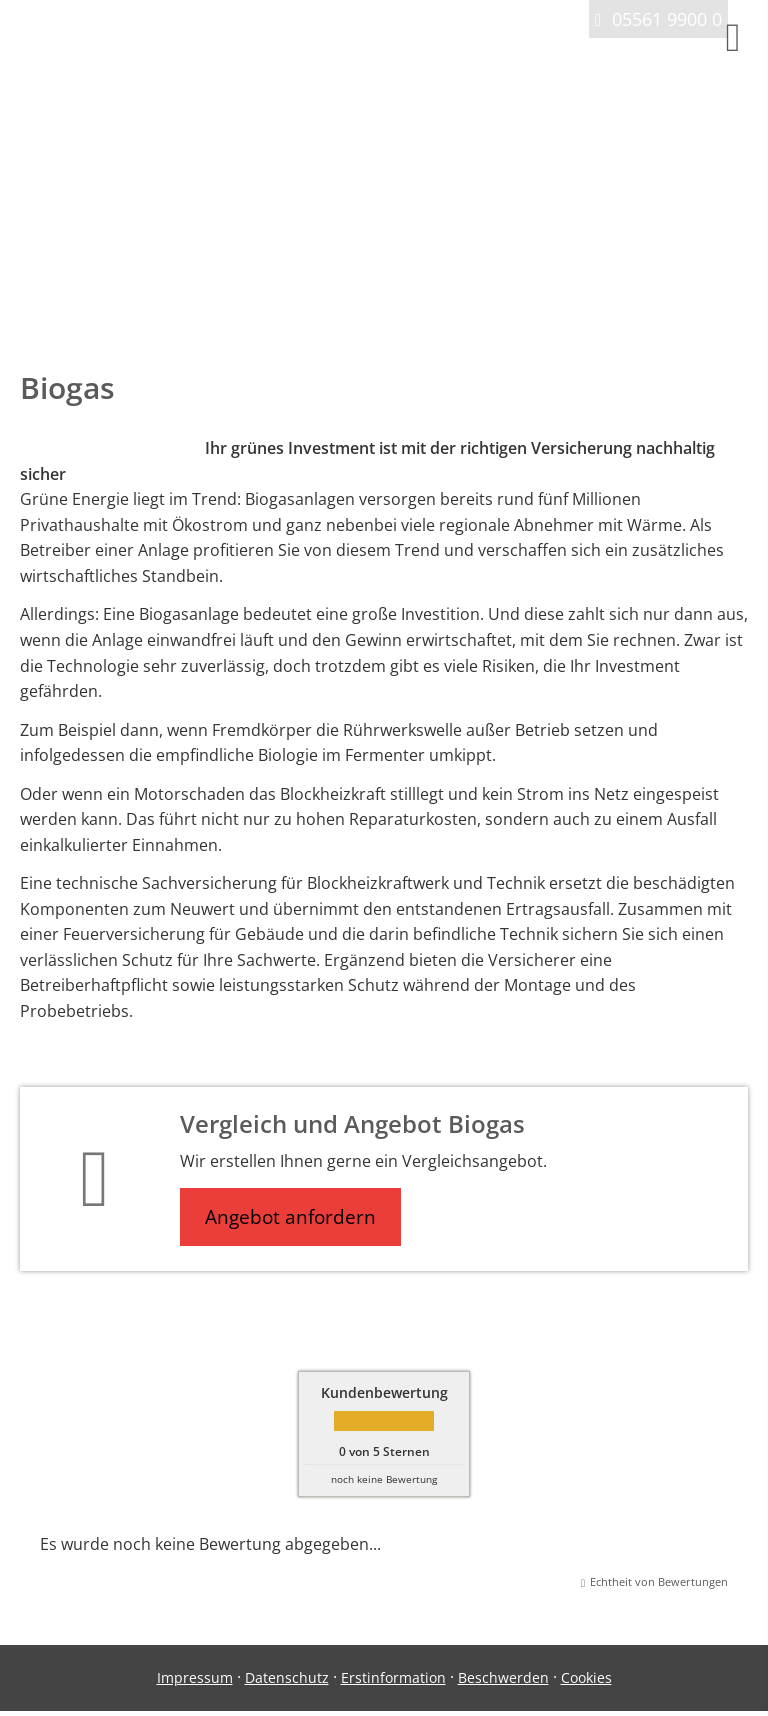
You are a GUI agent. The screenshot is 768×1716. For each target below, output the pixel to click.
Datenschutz (287, 1677)
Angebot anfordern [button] (290, 1217)
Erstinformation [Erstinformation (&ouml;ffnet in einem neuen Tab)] (393, 1677)
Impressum (195, 1677)
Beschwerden (503, 1677)
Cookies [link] (586, 1677)
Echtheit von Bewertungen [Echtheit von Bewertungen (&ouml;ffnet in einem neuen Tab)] (659, 1581)
